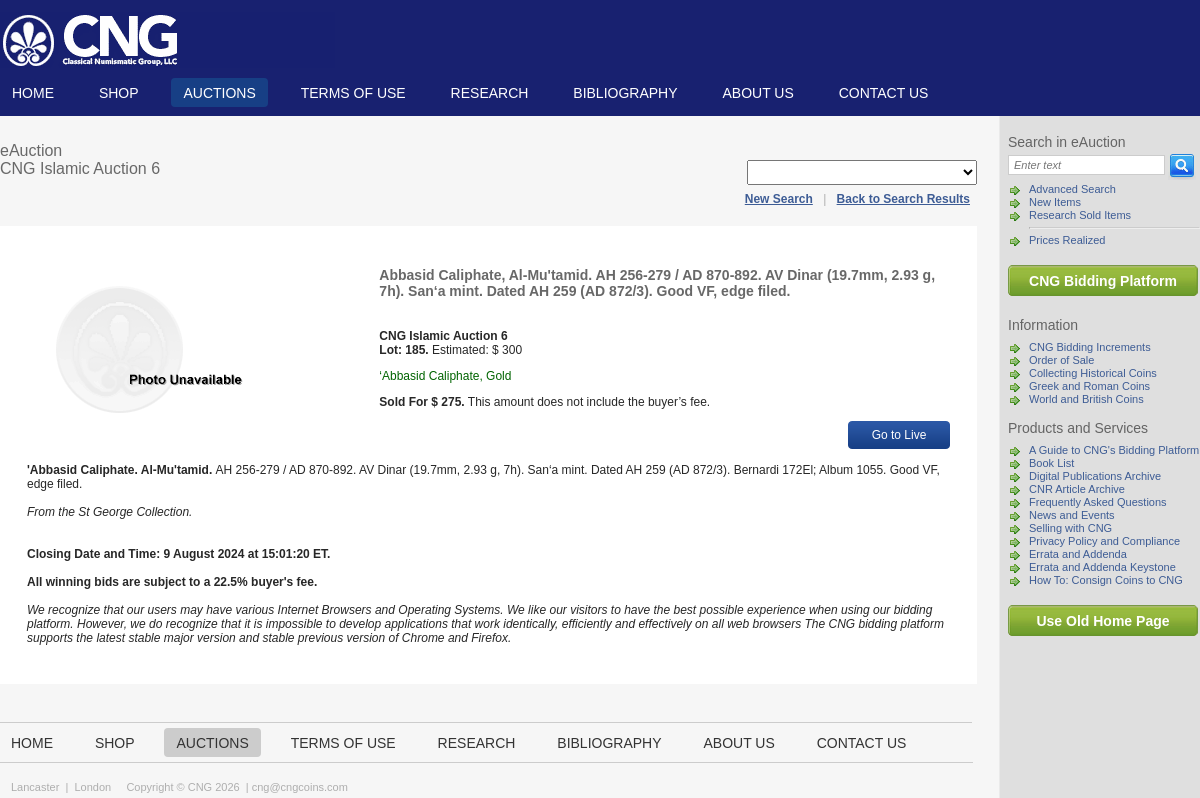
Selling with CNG (1070, 528)
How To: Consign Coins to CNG (1106, 580)
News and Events (1072, 515)
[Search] (1086, 165)
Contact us (884, 93)
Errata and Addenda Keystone (1102, 567)
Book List (1051, 463)
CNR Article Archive (1077, 489)
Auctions (219, 93)
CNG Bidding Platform (1103, 281)
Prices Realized (1067, 240)
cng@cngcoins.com (300, 787)
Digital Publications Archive (1095, 476)
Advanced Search (1072, 189)
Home (33, 93)
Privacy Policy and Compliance (1104, 541)
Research (490, 93)
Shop (119, 93)
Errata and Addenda (1078, 554)
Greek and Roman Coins (1089, 386)
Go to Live (899, 435)
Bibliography (625, 93)
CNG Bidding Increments (1090, 347)
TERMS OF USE (353, 93)
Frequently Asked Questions (1098, 502)
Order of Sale (1061, 360)
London (92, 787)
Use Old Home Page (1102, 621)
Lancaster (35, 787)
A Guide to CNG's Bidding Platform (1114, 450)
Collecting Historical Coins (1093, 373)
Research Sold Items (1080, 215)
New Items (1055, 202)
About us (757, 93)
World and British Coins (1086, 399)
